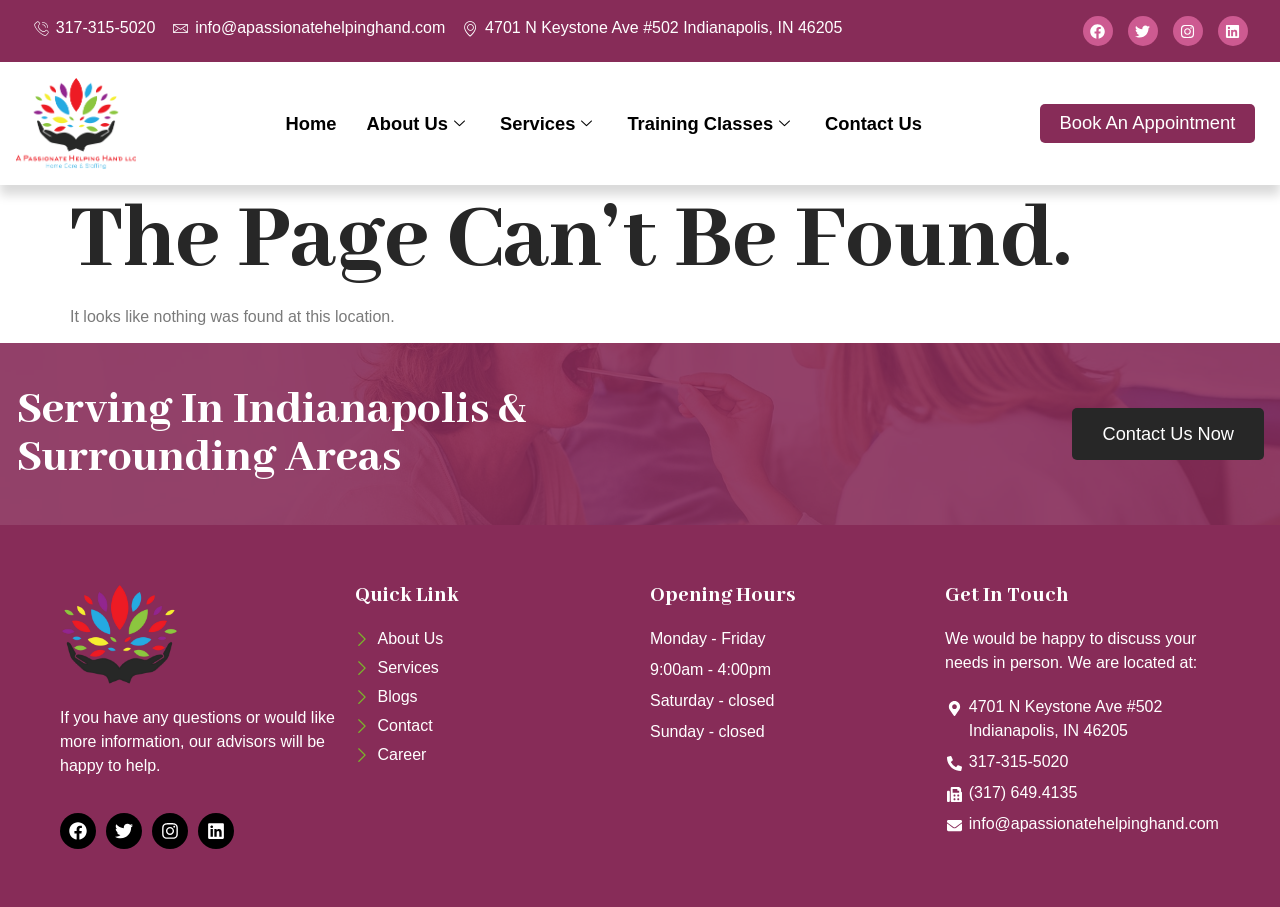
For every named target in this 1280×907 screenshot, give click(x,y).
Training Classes (711, 123)
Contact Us (874, 123)
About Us (418, 123)
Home (310, 123)
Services (549, 123)
